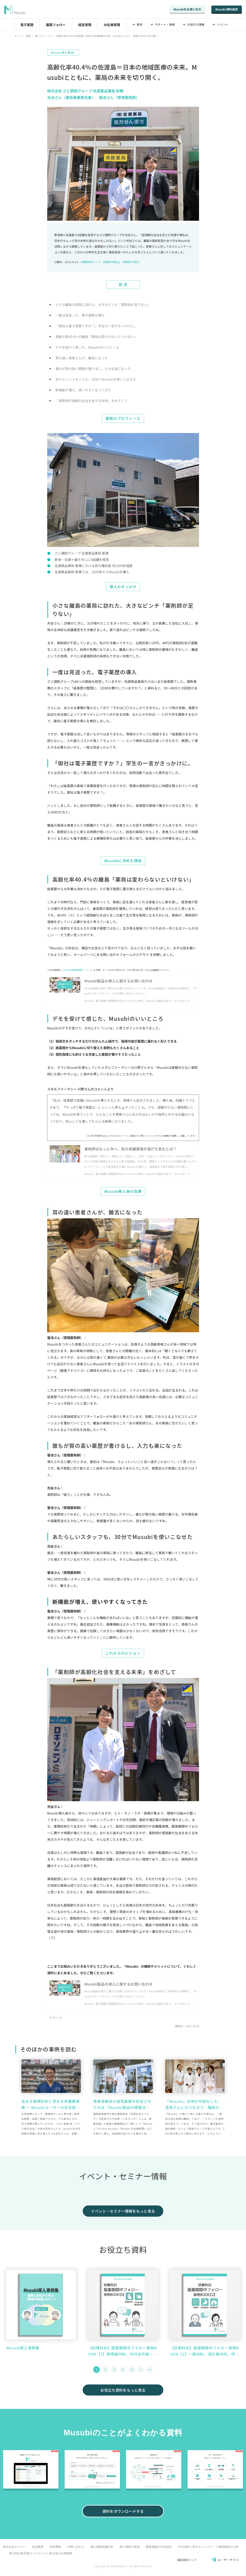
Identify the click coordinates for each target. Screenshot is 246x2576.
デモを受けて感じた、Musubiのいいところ (87, 347)
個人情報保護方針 (101, 2547)
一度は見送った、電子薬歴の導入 (80, 315)
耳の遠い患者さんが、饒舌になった (81, 357)
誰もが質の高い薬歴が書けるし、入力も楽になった (93, 368)
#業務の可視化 (131, 262)
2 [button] (105, 2369)
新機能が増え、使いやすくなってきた (83, 389)
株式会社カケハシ (14, 2547)
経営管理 (84, 24)
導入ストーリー (43, 36)
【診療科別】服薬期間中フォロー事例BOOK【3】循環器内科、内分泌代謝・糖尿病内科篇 (122, 2351)
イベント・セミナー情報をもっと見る (123, 2211)
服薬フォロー (56, 24)
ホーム (18, 36)
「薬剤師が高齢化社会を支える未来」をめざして (91, 400)
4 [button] (123, 2369)
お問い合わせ (75, 2547)
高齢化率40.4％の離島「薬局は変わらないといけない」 (96, 336)
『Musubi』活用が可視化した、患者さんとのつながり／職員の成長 (194, 2104)
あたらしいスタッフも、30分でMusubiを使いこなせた (95, 379)
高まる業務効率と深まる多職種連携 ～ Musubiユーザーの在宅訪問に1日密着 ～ (50, 2104)
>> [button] (149, 2369)
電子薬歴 (26, 24)
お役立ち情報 (195, 24)
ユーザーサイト (228, 2560)
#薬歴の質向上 (111, 262)
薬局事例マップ (186, 2560)
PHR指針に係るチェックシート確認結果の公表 (208, 2547)
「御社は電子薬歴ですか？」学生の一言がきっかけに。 (96, 325)
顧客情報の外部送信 (159, 2547)
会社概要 (37, 2547)
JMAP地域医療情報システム (77, 970)
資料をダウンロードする (123, 2511)
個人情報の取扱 (130, 2547)
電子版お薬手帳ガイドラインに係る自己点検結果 (40, 2553)
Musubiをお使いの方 (187, 9)
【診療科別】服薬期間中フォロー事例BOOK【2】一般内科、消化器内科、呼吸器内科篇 (204, 2351)
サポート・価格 (165, 24)
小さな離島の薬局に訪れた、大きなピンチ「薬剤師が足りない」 (103, 304)
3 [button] (114, 2369)
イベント (222, 24)
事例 (139, 24)
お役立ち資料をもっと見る (122, 2390)
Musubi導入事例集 (22, 2347)
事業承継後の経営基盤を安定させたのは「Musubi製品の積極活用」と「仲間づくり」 (122, 2104)
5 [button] (132, 2369)
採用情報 (55, 2547)
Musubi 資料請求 (226, 9)
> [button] (141, 2369)
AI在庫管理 (112, 24)
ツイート (55, 2017)
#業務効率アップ (91, 262)
